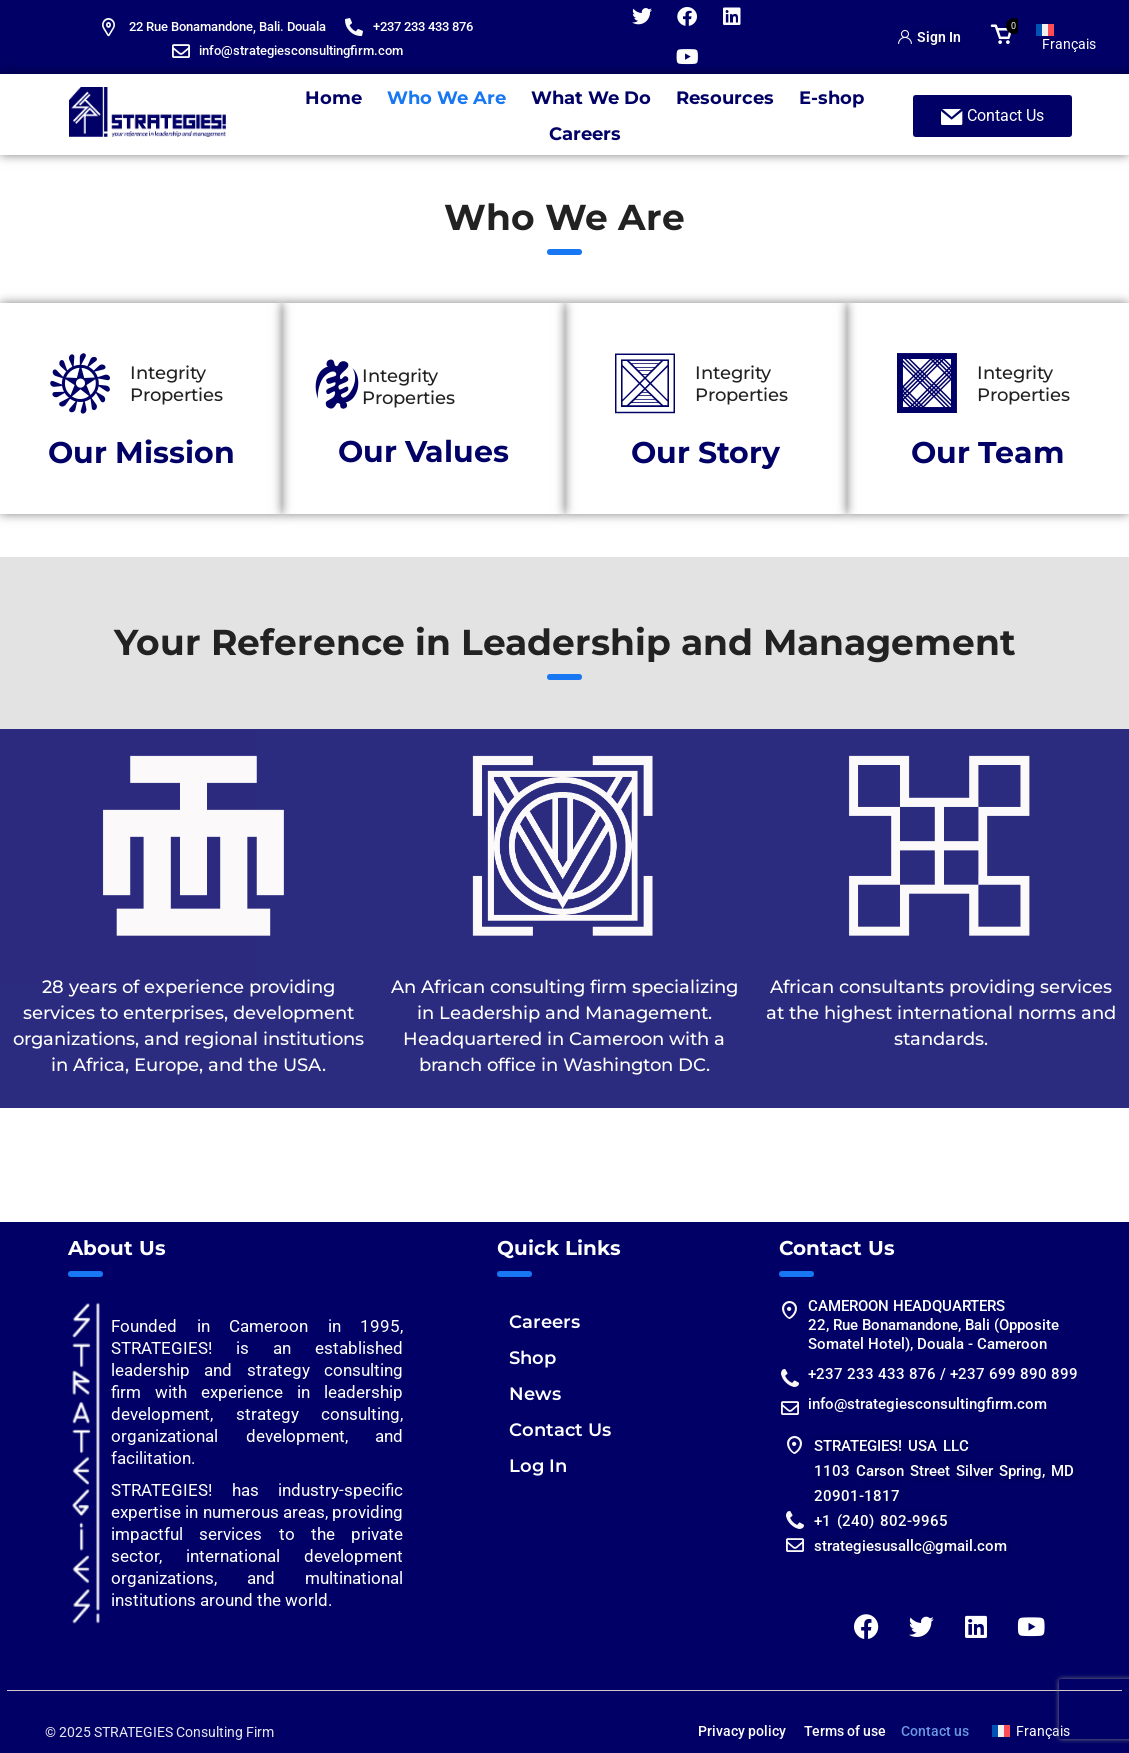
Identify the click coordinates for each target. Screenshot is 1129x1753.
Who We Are (446, 98)
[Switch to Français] (1066, 37)
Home (333, 98)
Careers (585, 134)
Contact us (935, 1731)
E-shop (831, 98)
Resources (725, 98)
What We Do (591, 98)
